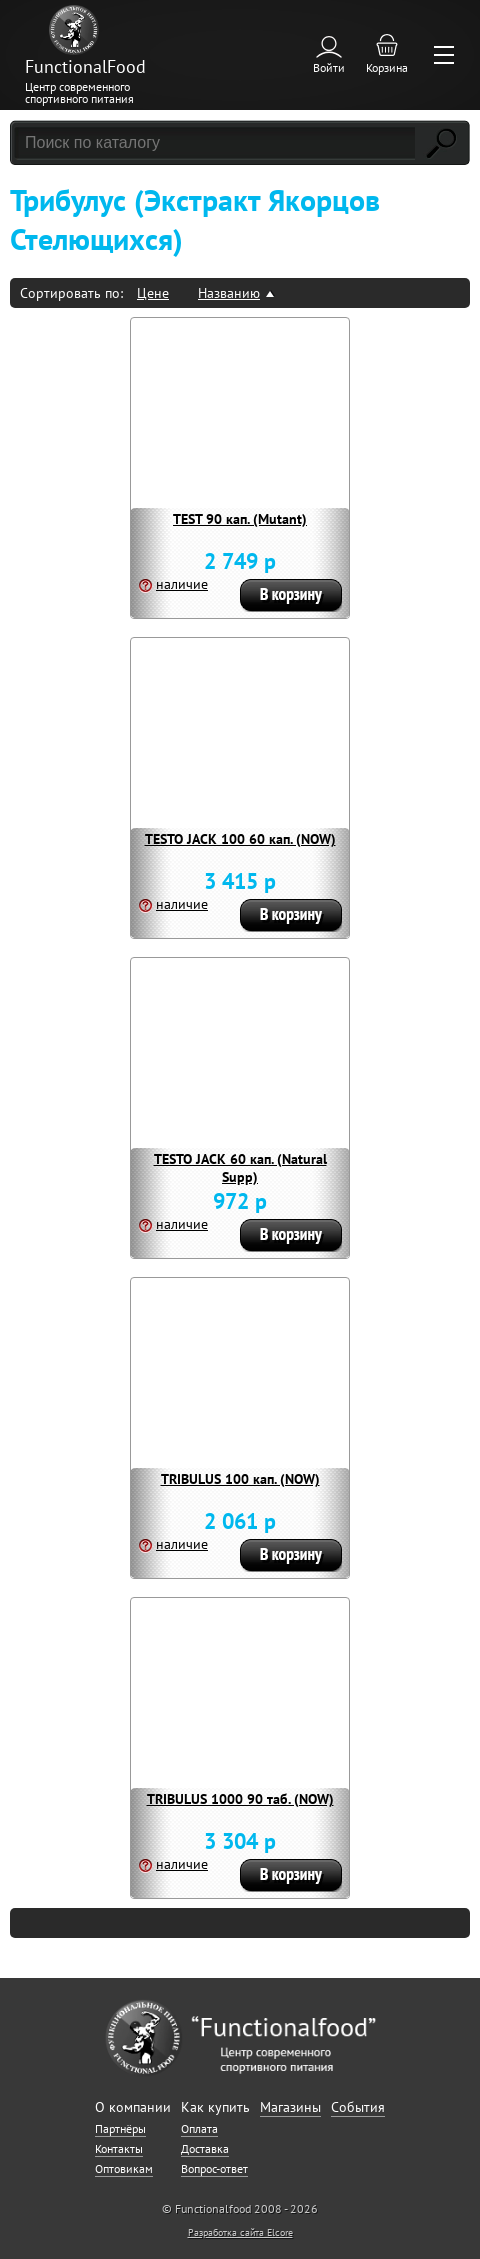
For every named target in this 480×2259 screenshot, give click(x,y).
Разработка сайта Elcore (240, 2232)
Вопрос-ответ (214, 2168)
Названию (229, 293)
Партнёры (120, 2128)
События (358, 2107)
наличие (182, 584)
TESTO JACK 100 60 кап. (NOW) (240, 839)
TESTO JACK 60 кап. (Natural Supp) (240, 1168)
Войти (329, 67)
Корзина (387, 67)
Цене (153, 293)
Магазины (290, 2107)
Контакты (119, 2148)
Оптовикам (124, 2168)
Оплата (199, 2128)
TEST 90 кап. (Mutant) (240, 519)
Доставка (205, 2148)
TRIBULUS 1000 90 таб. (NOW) (240, 1799)
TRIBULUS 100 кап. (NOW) (240, 1479)
